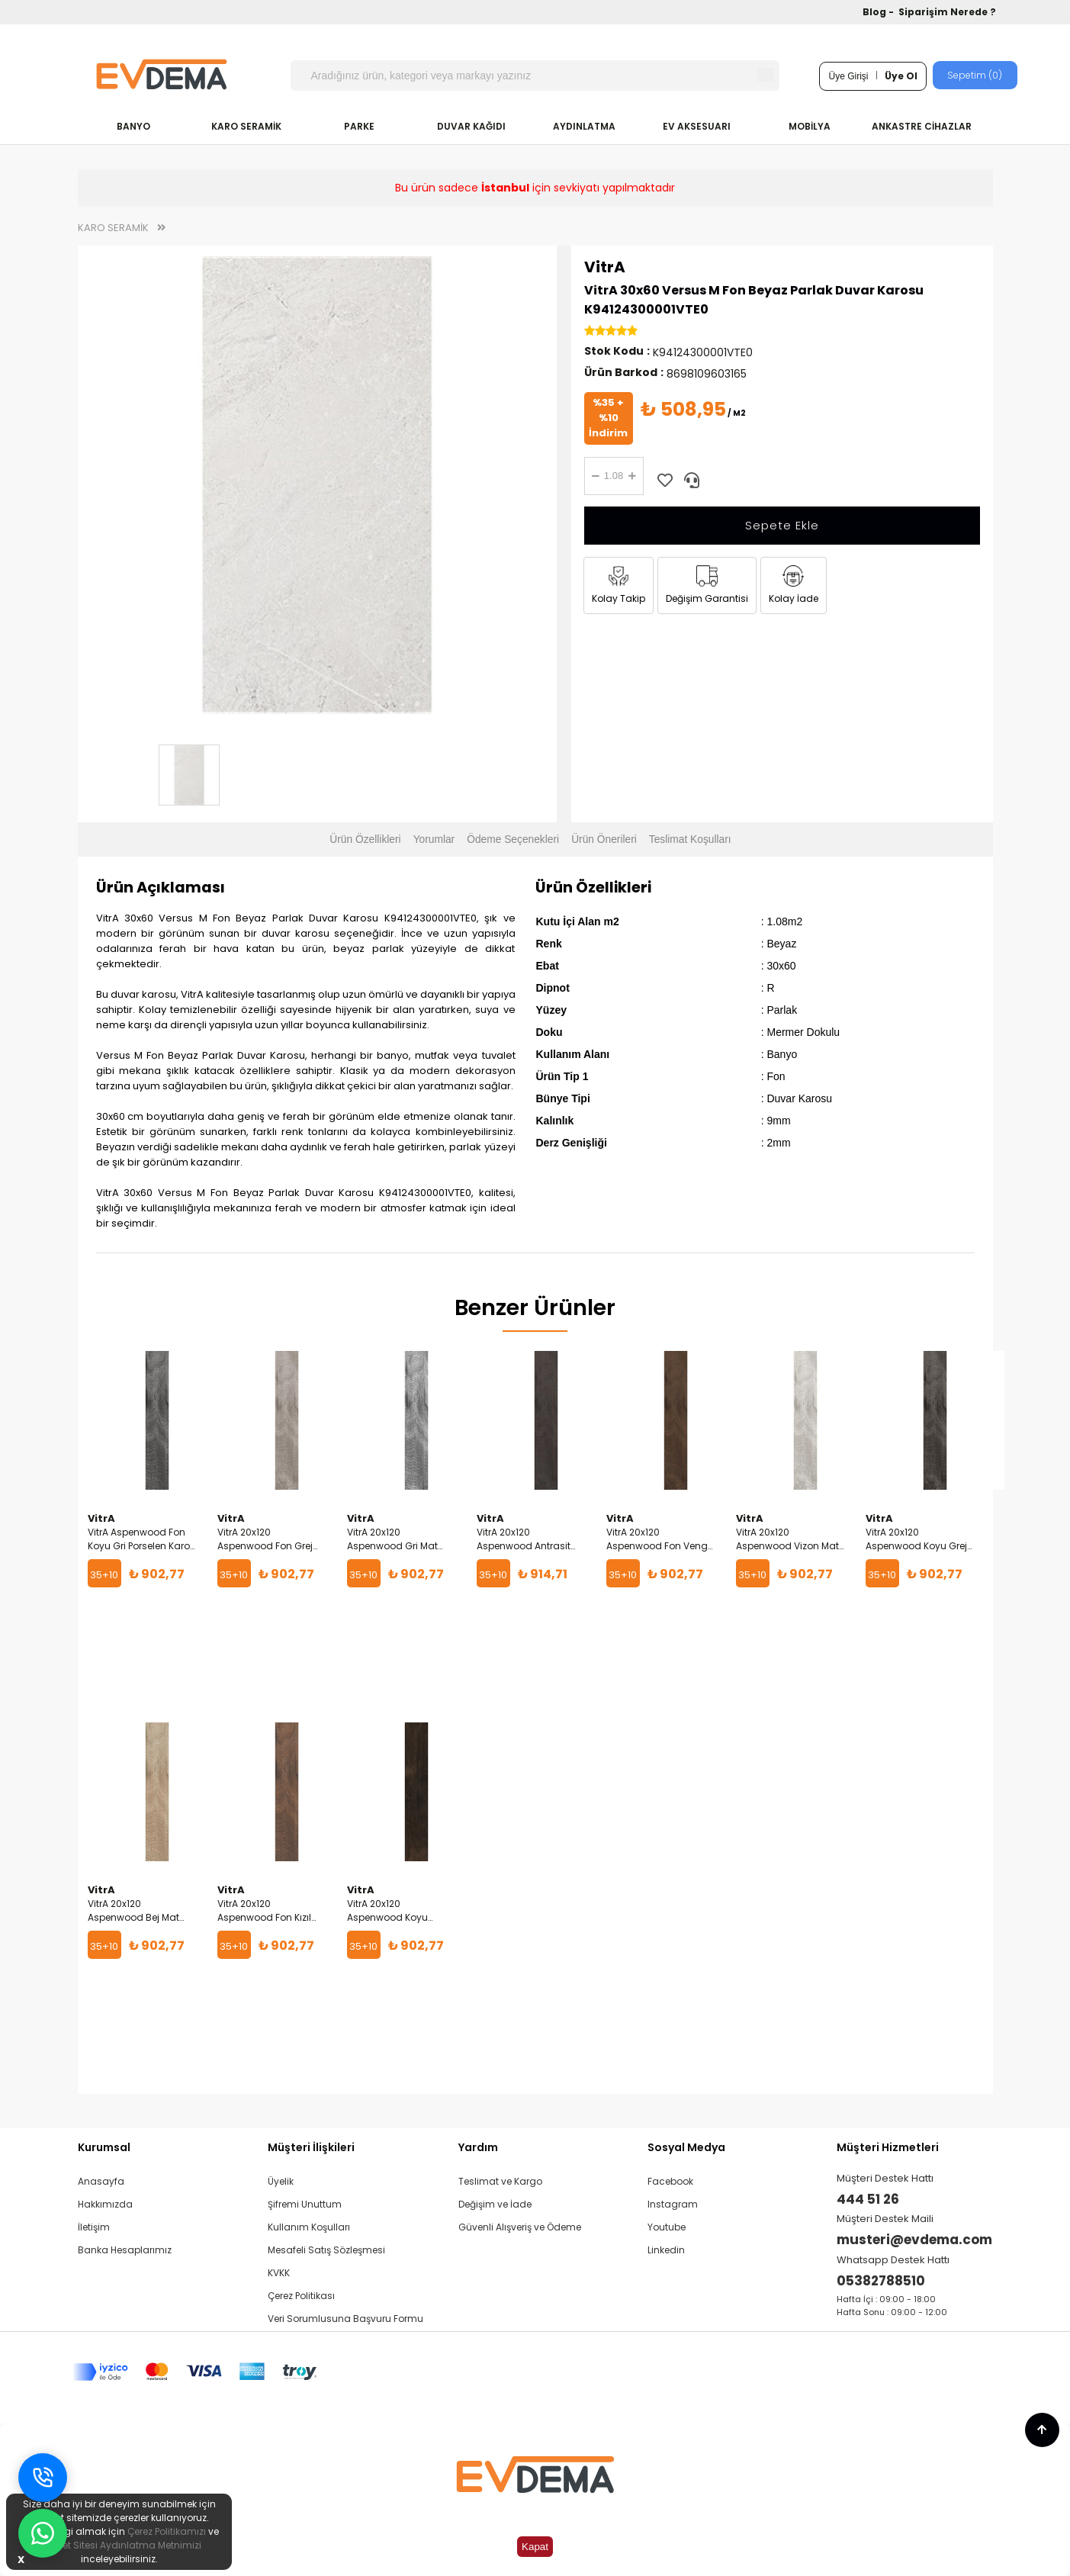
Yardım (478, 2147)
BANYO (133, 126)
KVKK (279, 2272)
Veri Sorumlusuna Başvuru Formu (345, 2318)
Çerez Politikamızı (166, 2531)
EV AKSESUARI (697, 126)
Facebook (670, 2181)
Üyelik (281, 2181)
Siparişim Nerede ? (947, 11)
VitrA (604, 267)
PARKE (359, 126)
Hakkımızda (105, 2204)
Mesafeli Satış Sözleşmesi (326, 2249)
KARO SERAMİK (246, 126)
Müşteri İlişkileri (311, 2147)
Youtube (666, 2227)
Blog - (879, 11)
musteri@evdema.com (914, 2239)
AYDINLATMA (584, 126)
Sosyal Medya (686, 2147)
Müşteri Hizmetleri (888, 2147)
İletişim (94, 2227)
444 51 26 (868, 2199)
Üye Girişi (848, 76)
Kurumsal (104, 2147)
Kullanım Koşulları (309, 2227)
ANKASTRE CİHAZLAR (922, 126)
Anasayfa (101, 2181)
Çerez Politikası (301, 2295)
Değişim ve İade (495, 2204)
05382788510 (881, 2280)
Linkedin (666, 2249)
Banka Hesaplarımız (125, 2249)
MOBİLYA (810, 126)
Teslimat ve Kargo (500, 2181)
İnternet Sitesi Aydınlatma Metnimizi (119, 2545)
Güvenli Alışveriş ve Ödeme (519, 2227)
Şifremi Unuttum (305, 2204)
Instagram (672, 2204)
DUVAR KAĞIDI (471, 126)
